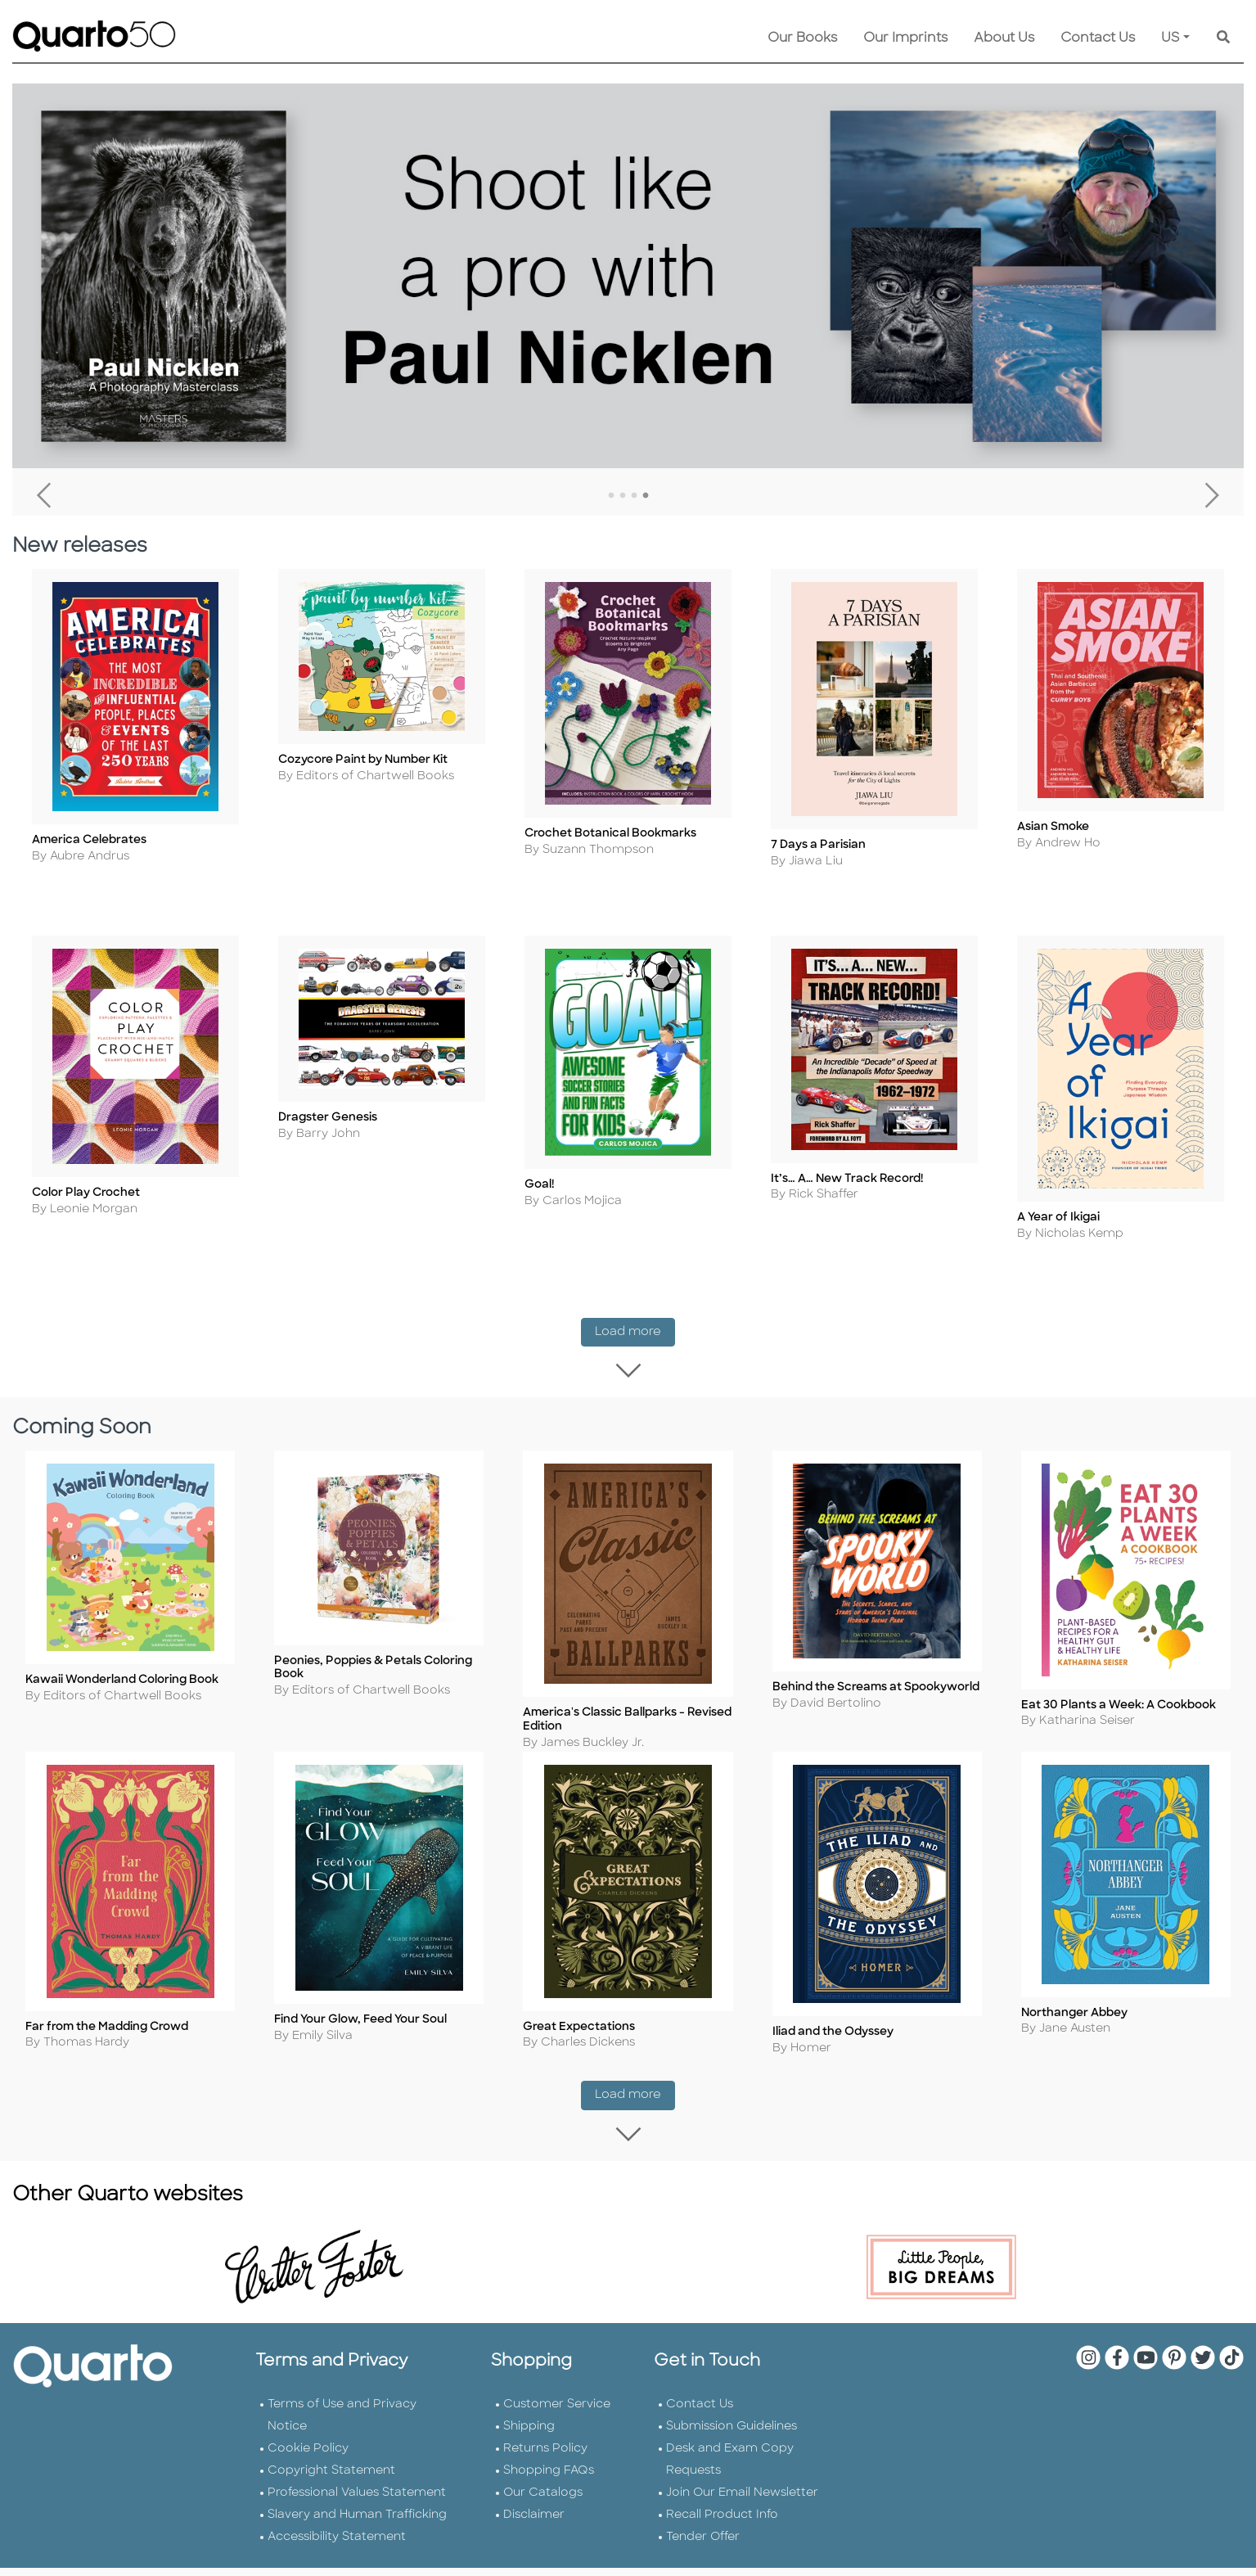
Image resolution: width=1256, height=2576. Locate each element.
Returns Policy (545, 2474)
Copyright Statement (331, 2496)
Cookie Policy (308, 2474)
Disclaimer (534, 2540)
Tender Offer (703, 2562)
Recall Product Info (722, 2540)
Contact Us (1097, 38)
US (1170, 38)
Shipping (529, 2452)
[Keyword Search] (1223, 38)
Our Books (802, 38)
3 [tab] (634, 496)
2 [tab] (622, 496)
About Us (1004, 38)
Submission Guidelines (731, 2452)
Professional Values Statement (357, 2518)
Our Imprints (905, 38)
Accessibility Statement (337, 2562)
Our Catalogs (543, 2518)
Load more (635, 1350)
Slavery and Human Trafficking (357, 2540)
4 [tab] (645, 496)
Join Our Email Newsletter (742, 2518)
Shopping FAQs (548, 2496)
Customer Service (556, 2430)
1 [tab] (611, 496)
